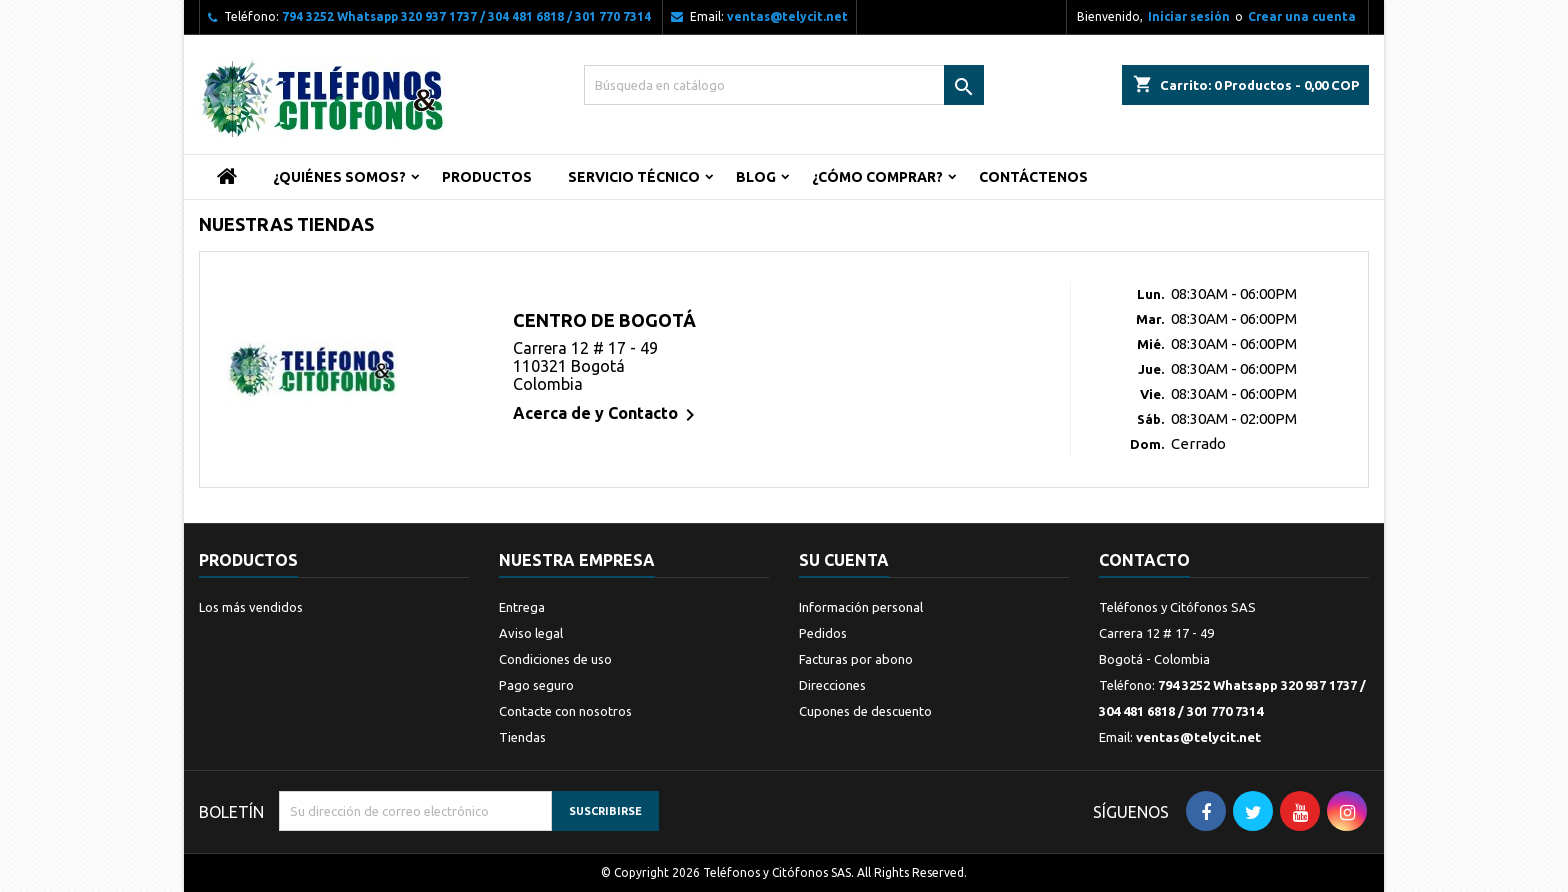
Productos (487, 177)
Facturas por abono (856, 659)
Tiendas (522, 737)
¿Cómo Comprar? (877, 177)
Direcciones (832, 685)
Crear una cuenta (1302, 16)
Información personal (861, 607)
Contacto (1144, 560)
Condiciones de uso (555, 659)
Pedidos (823, 633)
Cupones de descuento (865, 711)
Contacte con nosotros (565, 711)
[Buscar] (784, 85)
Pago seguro (536, 685)
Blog (756, 177)
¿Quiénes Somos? (339, 177)
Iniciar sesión (1189, 16)
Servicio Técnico (634, 177)
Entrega (522, 607)
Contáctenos (1033, 177)
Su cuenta (844, 560)
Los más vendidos (251, 607)
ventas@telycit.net (787, 16)
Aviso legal (531, 633)
